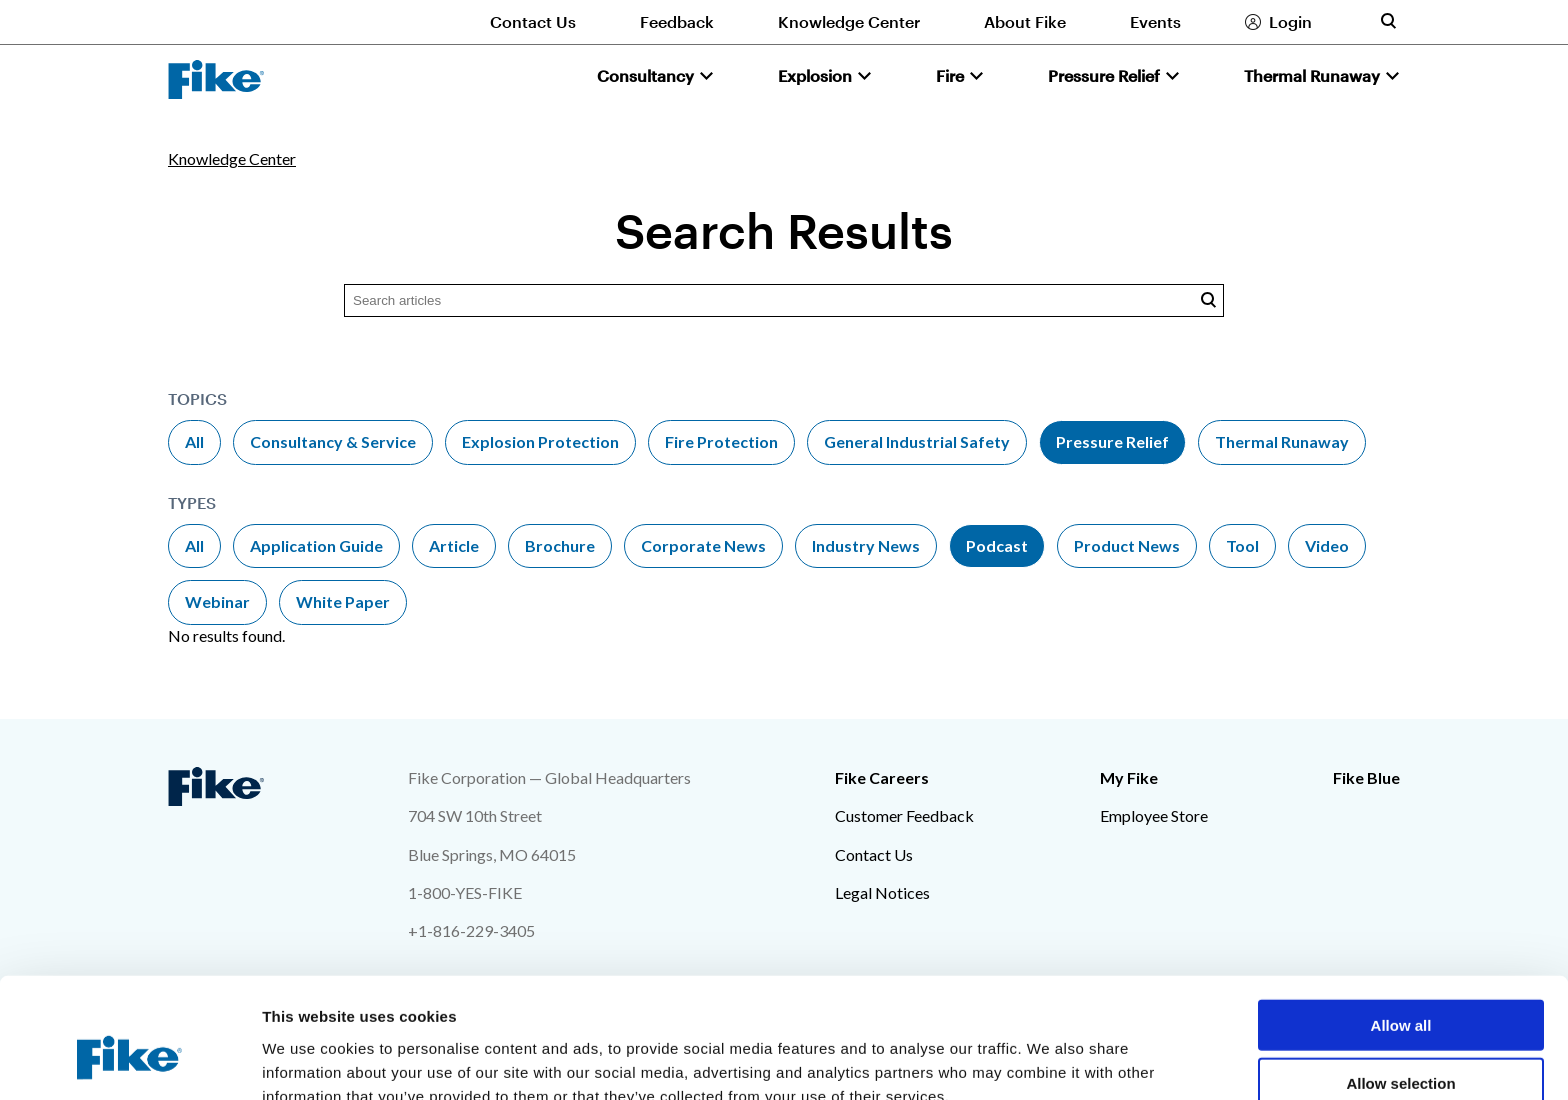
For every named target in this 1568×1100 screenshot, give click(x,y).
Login (1290, 21)
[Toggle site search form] (1388, 21)
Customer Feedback (904, 815)
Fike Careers (882, 777)
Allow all (1401, 924)
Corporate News (703, 545)
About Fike (1025, 21)
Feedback (677, 21)
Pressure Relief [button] (1104, 75)
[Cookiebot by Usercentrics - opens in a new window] (129, 1061)
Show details (1049, 1060)
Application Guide (316, 545)
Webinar (217, 601)
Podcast (997, 545)
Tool (1242, 545)
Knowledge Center (849, 21)
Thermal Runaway (1282, 441)
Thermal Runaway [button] (1312, 75)
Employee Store (1154, 815)
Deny (1401, 1041)
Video (1327, 545)
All (194, 441)
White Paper (343, 601)
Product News (1127, 545)
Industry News (866, 545)
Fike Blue (1366, 777)
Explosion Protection (540, 441)
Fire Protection (721, 441)
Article (454, 545)
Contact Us (533, 21)
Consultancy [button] (645, 75)
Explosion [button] (815, 75)
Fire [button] (950, 75)
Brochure (560, 545)
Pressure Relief (1112, 441)
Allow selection (1400, 983)
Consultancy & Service (333, 441)
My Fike (1129, 777)
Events (1155, 21)
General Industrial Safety (917, 441)
